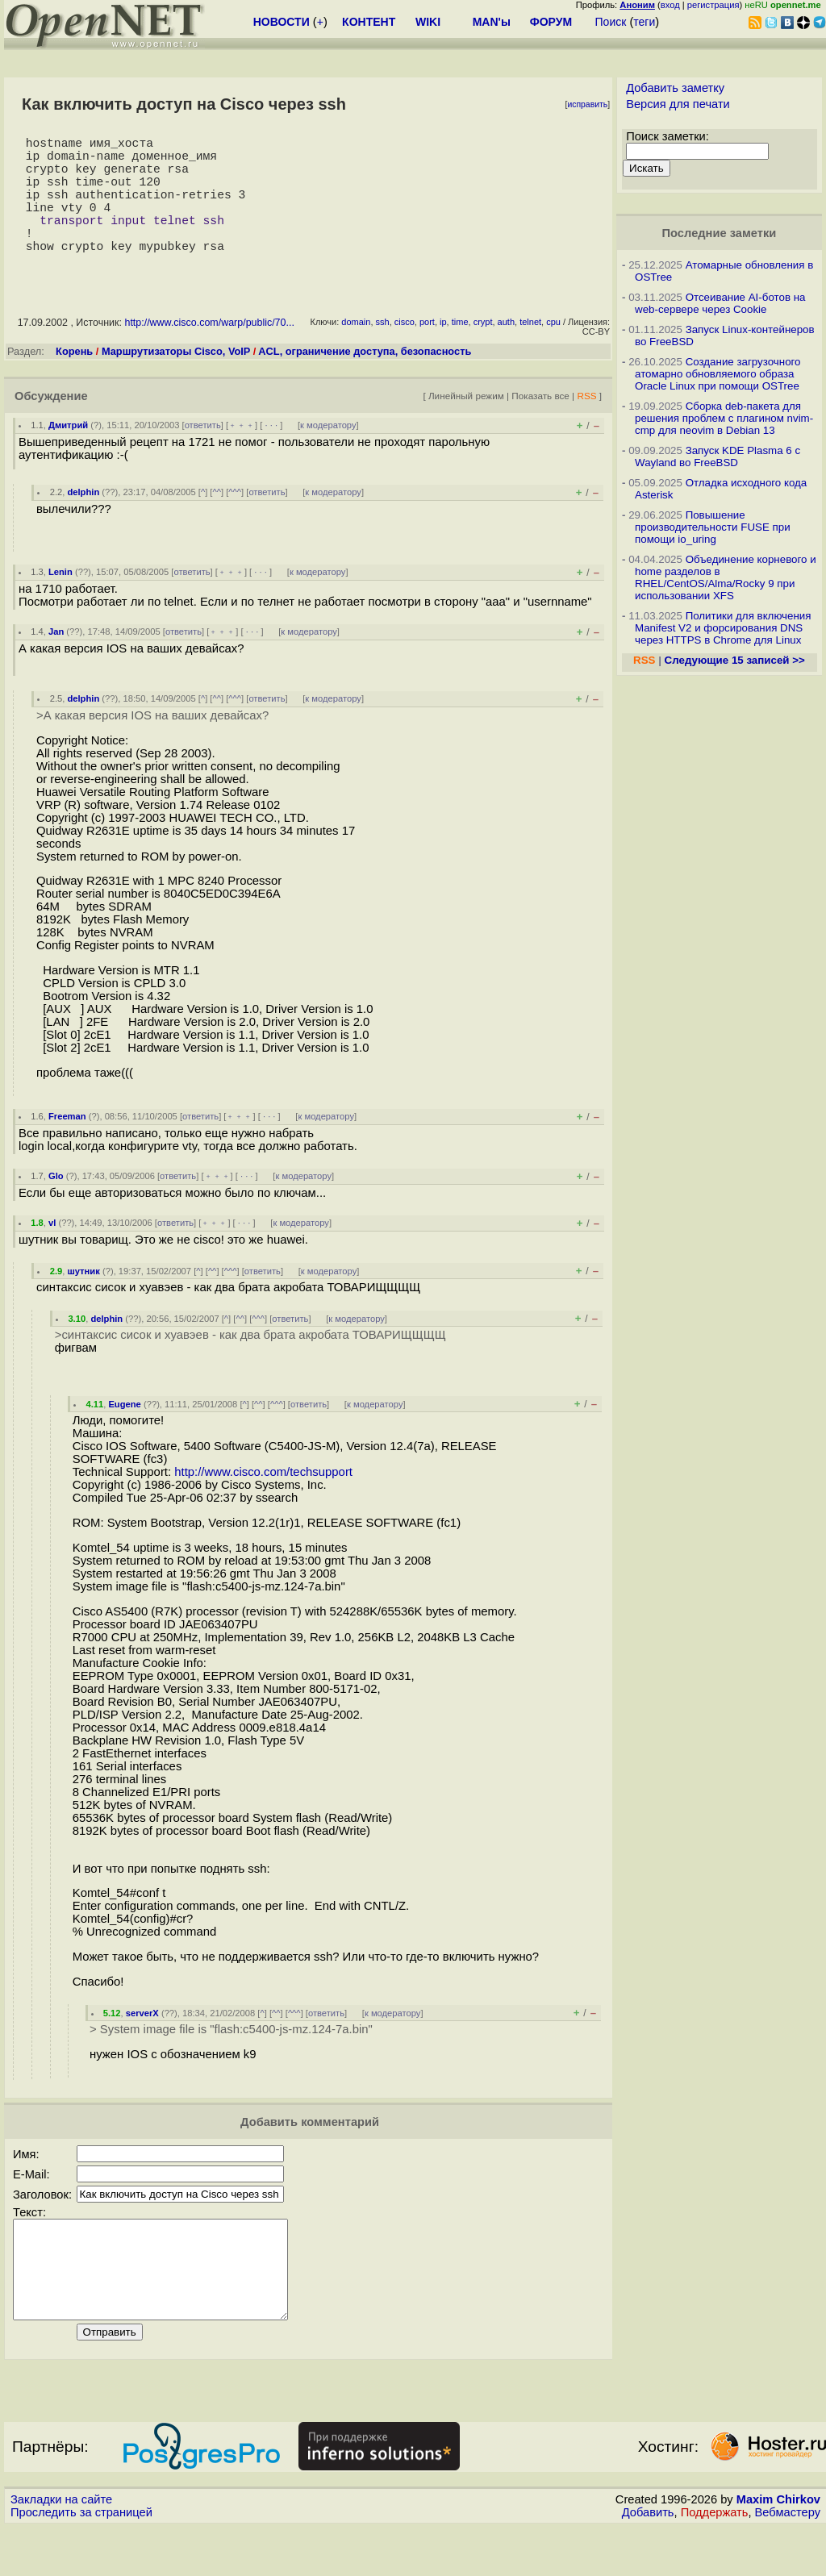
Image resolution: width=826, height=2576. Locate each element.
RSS (586, 424)
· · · (271, 454)
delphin (83, 521)
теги (644, 21)
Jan (56, 660)
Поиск (611, 21)
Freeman (67, 1145)
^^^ (234, 521)
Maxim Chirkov (778, 2547)
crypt (483, 351)
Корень (74, 380)
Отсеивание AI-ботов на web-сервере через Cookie (720, 303)
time (460, 351)
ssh (383, 351)
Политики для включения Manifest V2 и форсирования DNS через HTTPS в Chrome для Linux (723, 628)
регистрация (713, 5)
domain (355, 351)
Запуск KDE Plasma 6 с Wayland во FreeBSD (717, 456)
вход (670, 5)
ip (443, 351)
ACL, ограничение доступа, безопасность (364, 380)
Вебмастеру (787, 2560)
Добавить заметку (675, 87)
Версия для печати (678, 104)
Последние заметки (719, 233)
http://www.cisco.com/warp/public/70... (209, 351)
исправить (587, 104)
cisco (404, 351)
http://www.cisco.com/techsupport (263, 1500)
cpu (553, 351)
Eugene (124, 1433)
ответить (203, 454)
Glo (56, 1205)
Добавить (648, 2560)
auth (506, 351)
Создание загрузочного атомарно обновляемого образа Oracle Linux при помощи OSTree (718, 374)
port (427, 351)
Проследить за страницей (81, 2560)
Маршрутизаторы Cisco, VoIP (176, 380)
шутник (83, 1300)
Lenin (60, 601)
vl (52, 1252)
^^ (216, 521)
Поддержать (715, 2560)
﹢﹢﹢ (241, 454)
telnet (530, 351)
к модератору (328, 454)
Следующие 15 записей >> (735, 660)
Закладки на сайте (61, 2547)
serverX (142, 2042)
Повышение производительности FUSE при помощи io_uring (713, 527)
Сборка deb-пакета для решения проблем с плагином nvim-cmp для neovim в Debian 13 (724, 418)
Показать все (540, 424)
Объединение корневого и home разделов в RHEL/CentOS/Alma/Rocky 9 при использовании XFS (725, 577)
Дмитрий (68, 454)
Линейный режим (466, 424)
